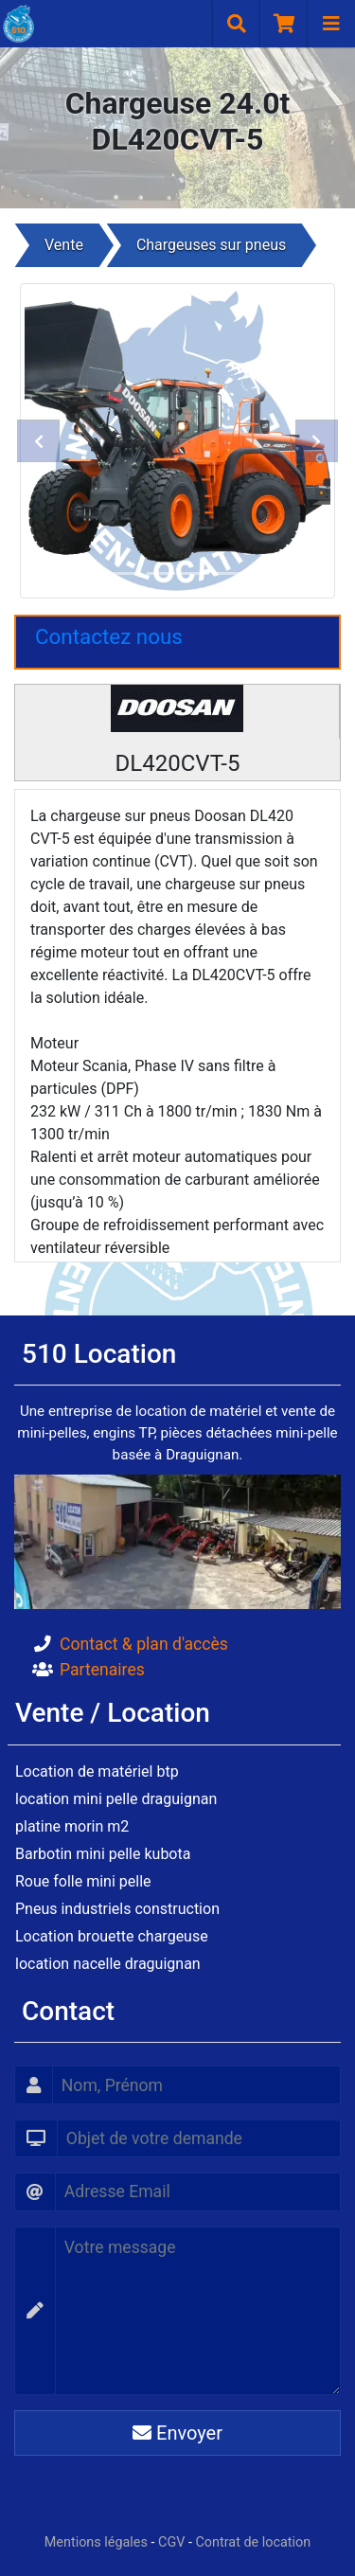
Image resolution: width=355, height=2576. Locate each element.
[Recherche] (236, 23)
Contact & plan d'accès (144, 1644)
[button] (38, 440)
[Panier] (284, 23)
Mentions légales (96, 2542)
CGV (171, 2542)
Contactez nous (109, 636)
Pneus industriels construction (117, 1909)
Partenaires (102, 1669)
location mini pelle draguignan (116, 1799)
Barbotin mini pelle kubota (102, 1854)
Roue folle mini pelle (83, 1881)
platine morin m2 (72, 1826)
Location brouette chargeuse (111, 1936)
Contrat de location (253, 2542)
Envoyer (177, 2433)
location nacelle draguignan (108, 1964)
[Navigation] (331, 23)
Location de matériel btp (97, 1771)
